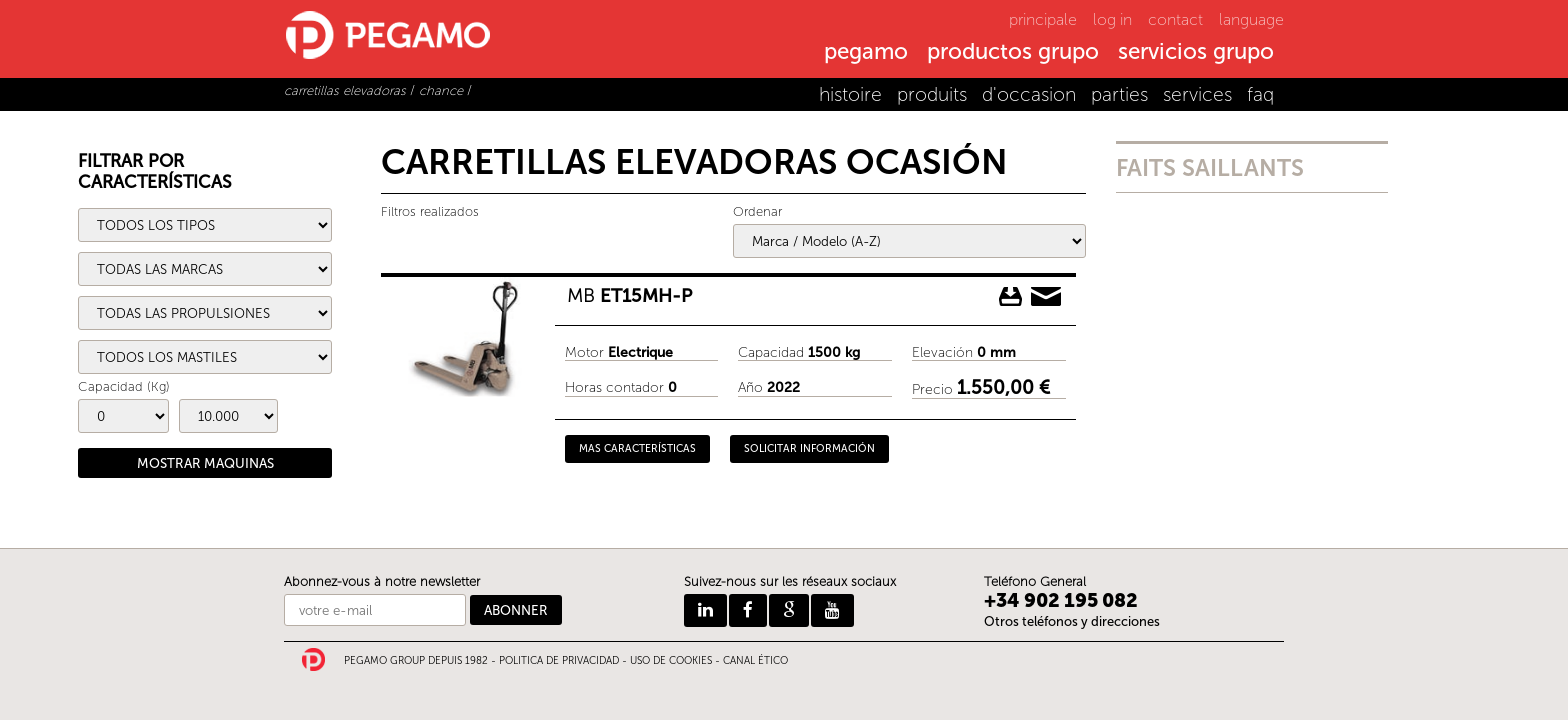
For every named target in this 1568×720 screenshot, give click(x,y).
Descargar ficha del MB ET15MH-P (1011, 297)
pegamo (866, 53)
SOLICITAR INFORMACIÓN (809, 448)
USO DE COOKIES (671, 661)
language (1251, 19)
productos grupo (1013, 53)
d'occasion (1029, 94)
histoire (850, 94)
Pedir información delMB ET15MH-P (1046, 297)
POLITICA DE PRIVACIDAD (559, 661)
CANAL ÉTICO (755, 661)
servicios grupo (1196, 53)
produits (932, 94)
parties (1119, 94)
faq (1260, 94)
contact (1175, 19)
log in (1112, 19)
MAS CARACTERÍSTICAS (637, 448)
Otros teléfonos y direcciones (1072, 621)
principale (1043, 19)
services (1197, 94)
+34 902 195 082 (1061, 600)
